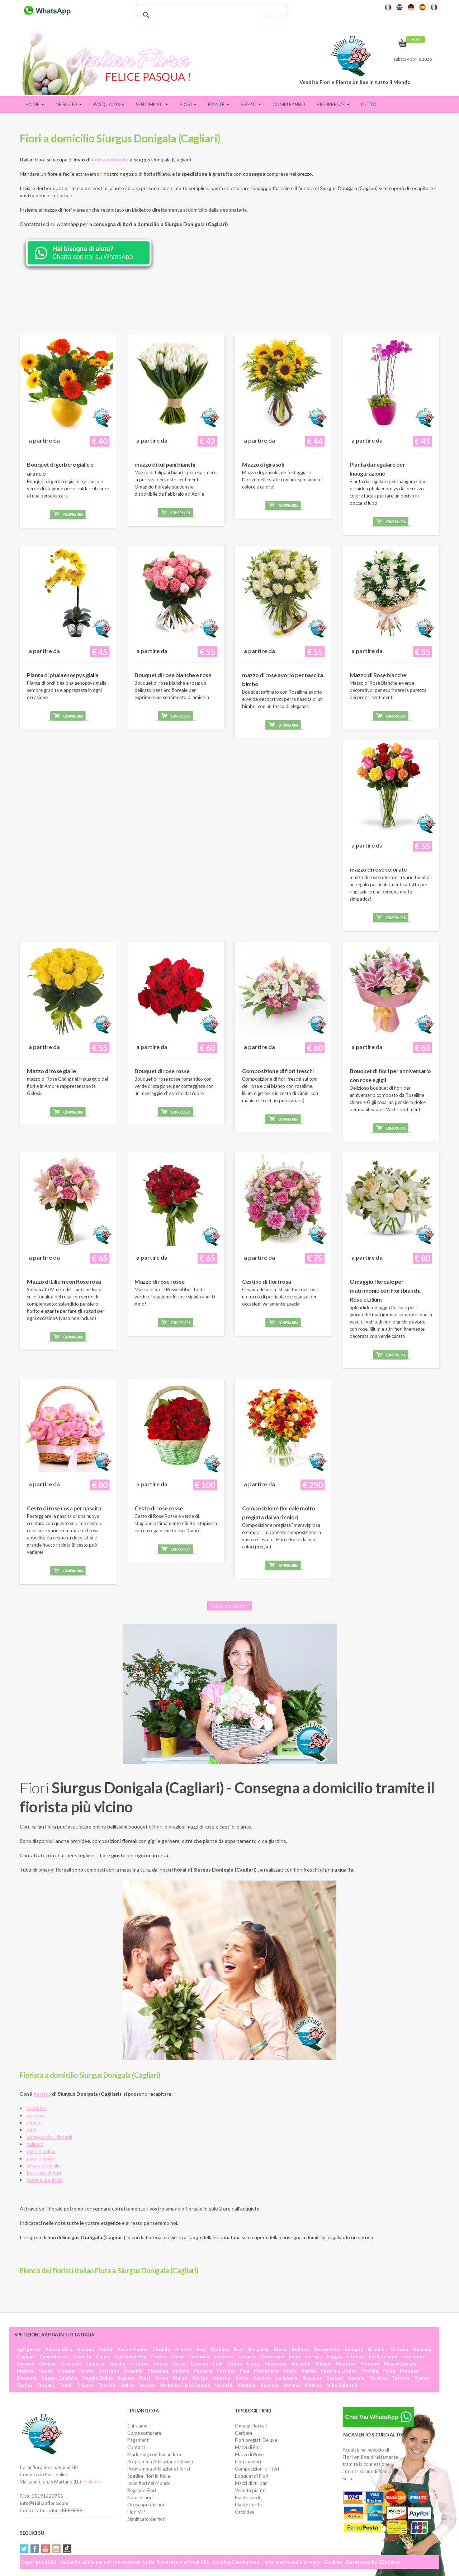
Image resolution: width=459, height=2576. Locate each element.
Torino (24, 2385)
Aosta (105, 2349)
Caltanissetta (130, 2356)
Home (34, 104)
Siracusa (312, 2378)
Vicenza (269, 2385)
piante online (41, 2151)
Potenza (409, 2371)
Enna (294, 2356)
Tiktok (67, 2548)
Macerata (275, 2364)
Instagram (56, 2548)
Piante (218, 104)
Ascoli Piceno (132, 2349)
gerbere (36, 2115)
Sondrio (262, 2378)
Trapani (45, 2385)
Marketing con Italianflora (154, 2454)
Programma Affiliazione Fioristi (159, 2469)
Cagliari (25, 2356)
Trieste (84, 2385)
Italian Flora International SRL (175, 2562)
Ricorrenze (333, 104)
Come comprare (144, 2433)
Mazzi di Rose (249, 2454)
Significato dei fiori (146, 2519)
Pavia (389, 2371)
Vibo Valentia (342, 2385)
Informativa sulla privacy (292, 2562)
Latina (235, 2364)
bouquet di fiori (44, 2173)
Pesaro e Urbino (339, 2371)
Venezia (246, 2385)
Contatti (136, 2447)
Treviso (106, 2385)
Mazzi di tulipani (252, 2483)
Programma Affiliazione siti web (160, 2461)
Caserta (82, 2356)
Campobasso (53, 2356)
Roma (161, 2378)
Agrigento (28, 2349)
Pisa (244, 2371)
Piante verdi (247, 2497)
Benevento (326, 2349)
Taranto (378, 2378)
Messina (300, 2364)
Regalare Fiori (141, 2490)
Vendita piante (250, 2490)
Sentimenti (152, 104)
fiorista (42, 2094)
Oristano (109, 2371)
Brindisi (377, 2349)
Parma (309, 2371)
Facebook (34, 2548)
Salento (93, 2482)
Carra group (245, 2562)
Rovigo (200, 2378)
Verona (291, 2385)
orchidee (37, 2108)
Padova (181, 2371)
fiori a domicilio (110, 159)
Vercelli (223, 2385)
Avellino (219, 2349)
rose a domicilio (44, 2165)
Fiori (188, 104)
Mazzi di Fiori (248, 2447)
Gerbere (243, 2433)
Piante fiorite (248, 2504)
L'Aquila (161, 2349)
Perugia (226, 2371)
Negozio (69, 104)
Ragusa (126, 2378)
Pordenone (266, 2371)
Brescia (399, 2349)
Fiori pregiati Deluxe (256, 2440)
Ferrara (313, 2356)
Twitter (24, 2548)
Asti (200, 2349)
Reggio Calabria (59, 2378)
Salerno (222, 2378)
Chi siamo (137, 2426)
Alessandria (58, 2349)
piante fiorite (41, 2158)
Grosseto (71, 2364)
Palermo (133, 2371)
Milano (323, 2364)
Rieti (144, 2378)
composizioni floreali (49, 2137)
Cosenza (223, 2356)
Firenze (355, 2356)
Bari (238, 2349)
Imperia (95, 2364)
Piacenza (158, 2371)
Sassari (335, 2378)
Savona (356, 2378)
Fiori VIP (136, 2512)
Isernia (117, 2364)
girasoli (35, 2122)
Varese (147, 2385)
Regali (251, 104)
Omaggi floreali (251, 2426)
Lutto (369, 104)
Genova (25, 2364)
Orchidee (244, 2512)
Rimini (180, 2378)
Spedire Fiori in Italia (148, 2476)
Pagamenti (138, 2440)
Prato (290, 2371)
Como (177, 2356)
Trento (422, 2378)
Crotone (139, 2364)
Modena (369, 2364)
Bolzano (422, 2349)
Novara (66, 2371)
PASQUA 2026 (108, 104)
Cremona (199, 2356)
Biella (280, 2349)
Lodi (218, 2364)
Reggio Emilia (97, 2378)
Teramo (400, 2378)
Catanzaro (272, 2356)
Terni (65, 2385)
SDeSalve (389, 2562)
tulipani (35, 2144)
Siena (242, 2378)
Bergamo (258, 2349)
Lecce (179, 2364)
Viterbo (313, 2385)
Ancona (85, 2349)
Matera (25, 2371)
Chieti (103, 2356)
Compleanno (289, 104)
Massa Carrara (400, 2364)
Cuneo (158, 2356)
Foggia (334, 2356)
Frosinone (413, 2356)
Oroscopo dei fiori (146, 2504)
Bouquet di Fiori (251, 2476)
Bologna (353, 2349)
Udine (127, 2385)
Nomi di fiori (140, 2497)
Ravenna (26, 2378)
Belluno (300, 2349)
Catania (247, 2356)
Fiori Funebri (248, 2461)
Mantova (345, 2364)
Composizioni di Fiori (257, 2469)
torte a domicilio (45, 2180)
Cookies (333, 2562)
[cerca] (210, 15)
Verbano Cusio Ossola (185, 2385)
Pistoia (370, 2371)
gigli (31, 2130)
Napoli (45, 2371)
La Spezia (286, 2378)
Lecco (160, 2364)
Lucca (253, 2364)
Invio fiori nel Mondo (149, 2483)
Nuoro (86, 2371)
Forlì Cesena (383, 2356)
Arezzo (183, 2349)
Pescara (203, 2371)
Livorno (199, 2364)
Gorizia (47, 2364)
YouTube (45, 2548)
